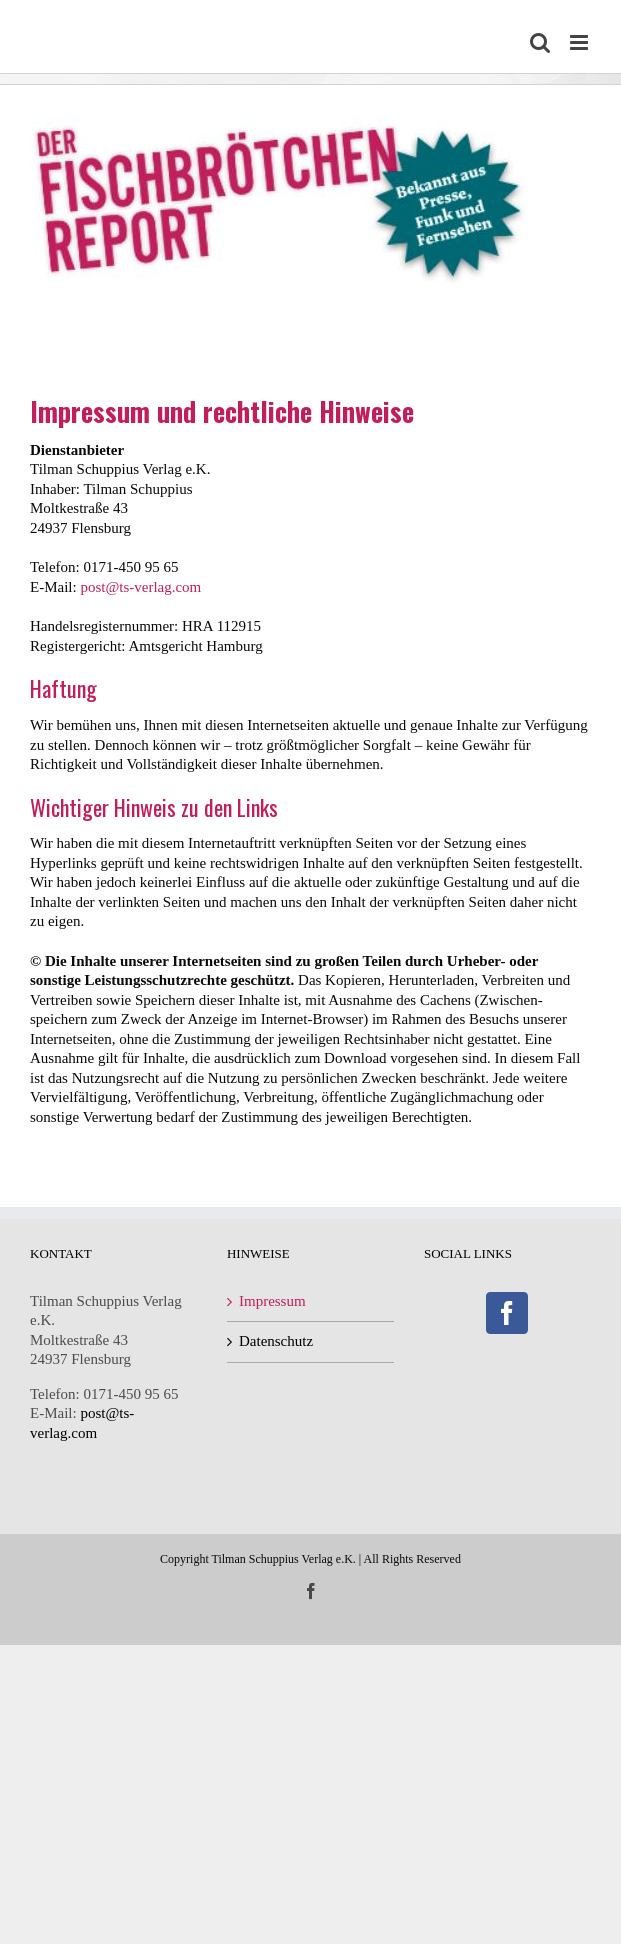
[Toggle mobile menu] (580, 42)
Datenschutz (276, 1341)
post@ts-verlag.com (140, 587)
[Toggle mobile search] (540, 42)
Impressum (272, 1301)
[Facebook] (507, 1313)
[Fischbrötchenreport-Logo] (290, 94)
